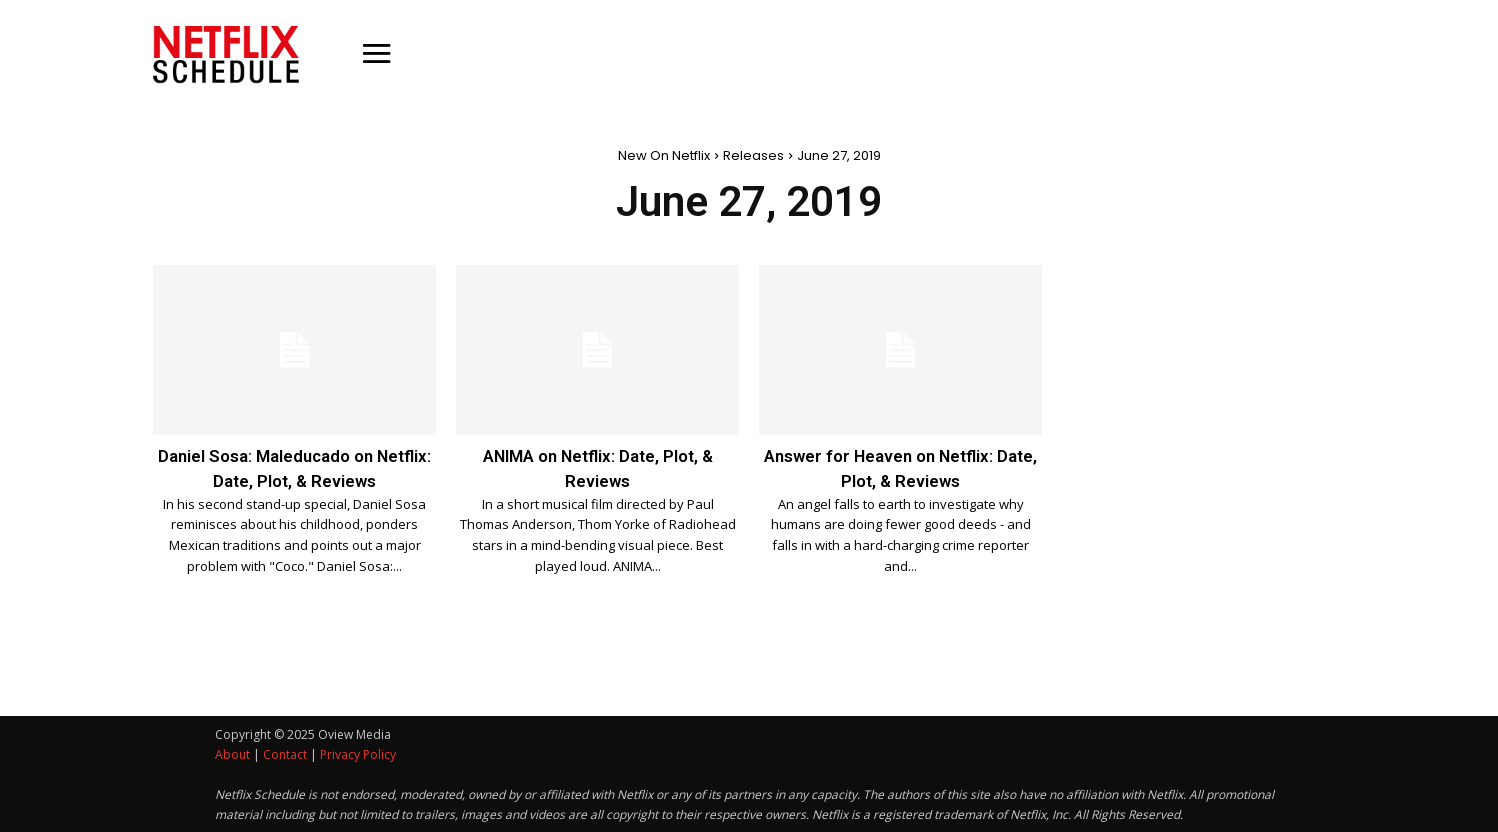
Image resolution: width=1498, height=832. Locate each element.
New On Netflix (664, 155)
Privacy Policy (358, 753)
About (232, 753)
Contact (285, 753)
